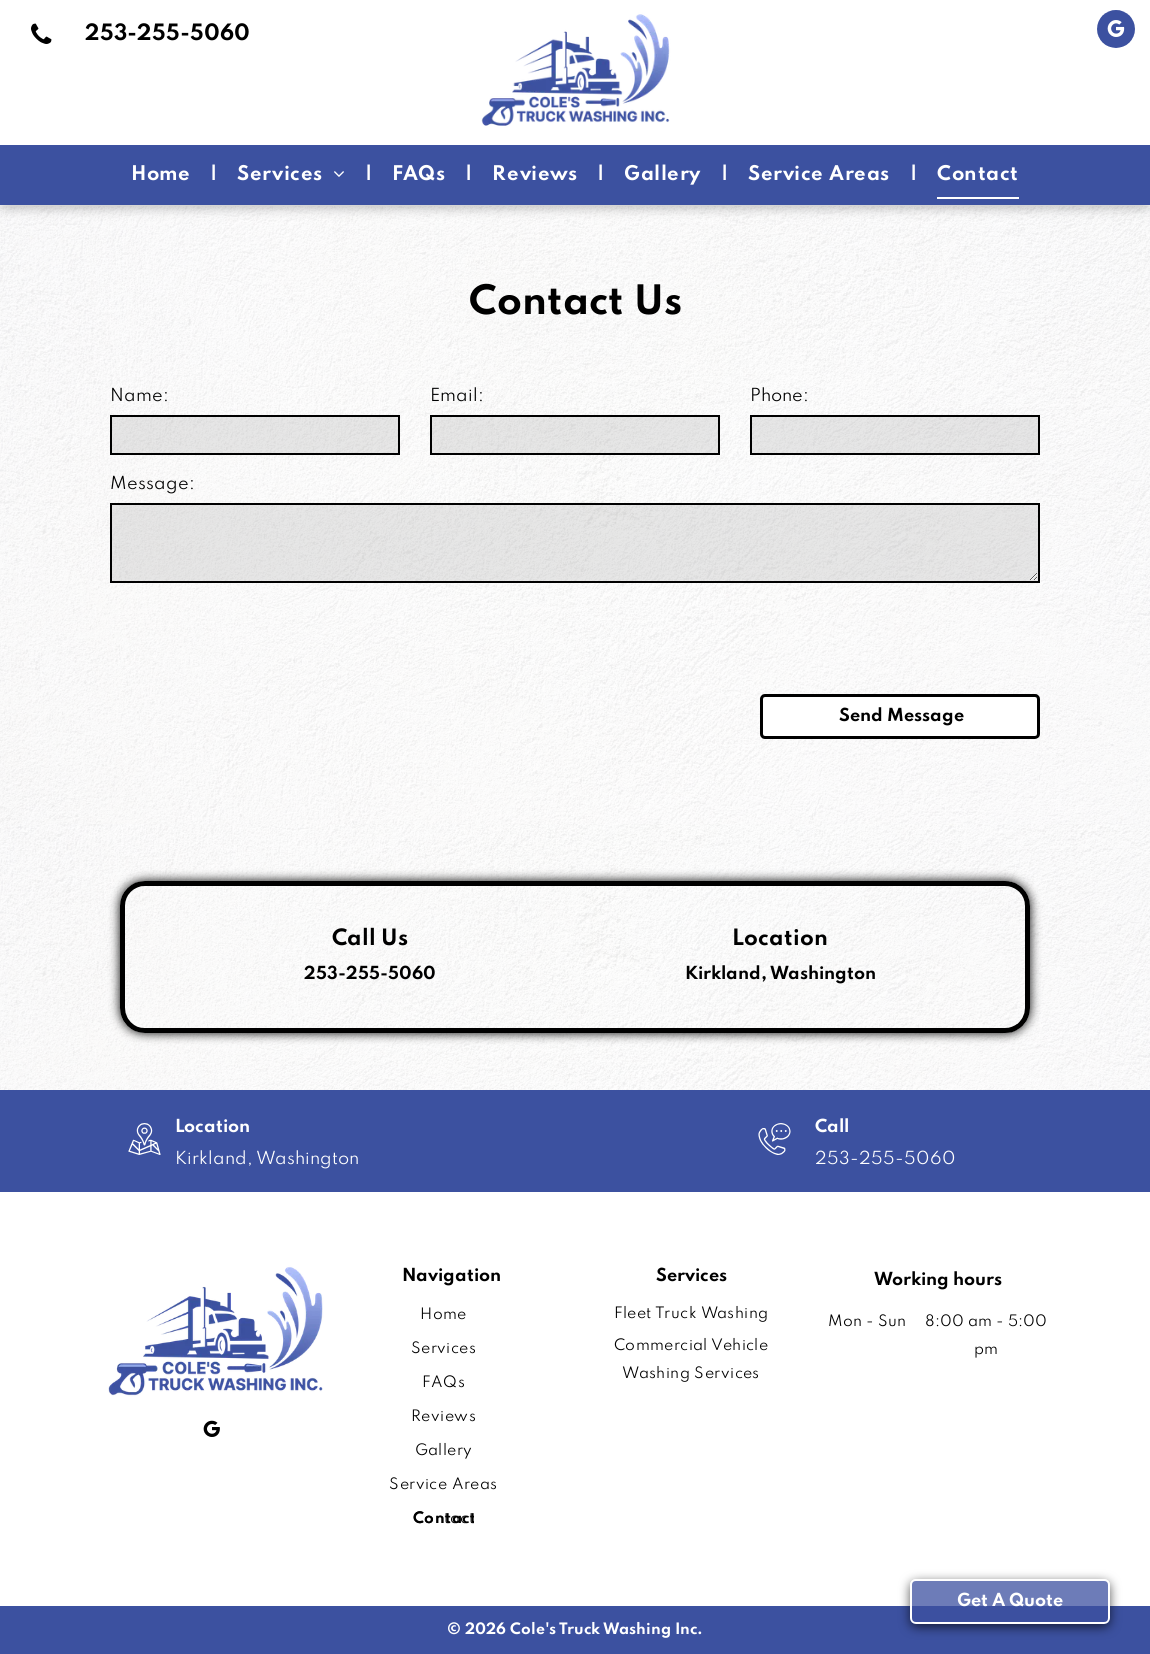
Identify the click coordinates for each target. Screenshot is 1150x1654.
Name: (139, 396)
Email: (457, 396)
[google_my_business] (1116, 31)
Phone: (779, 396)
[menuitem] (164, 174)
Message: (152, 484)
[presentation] (262, 635)
